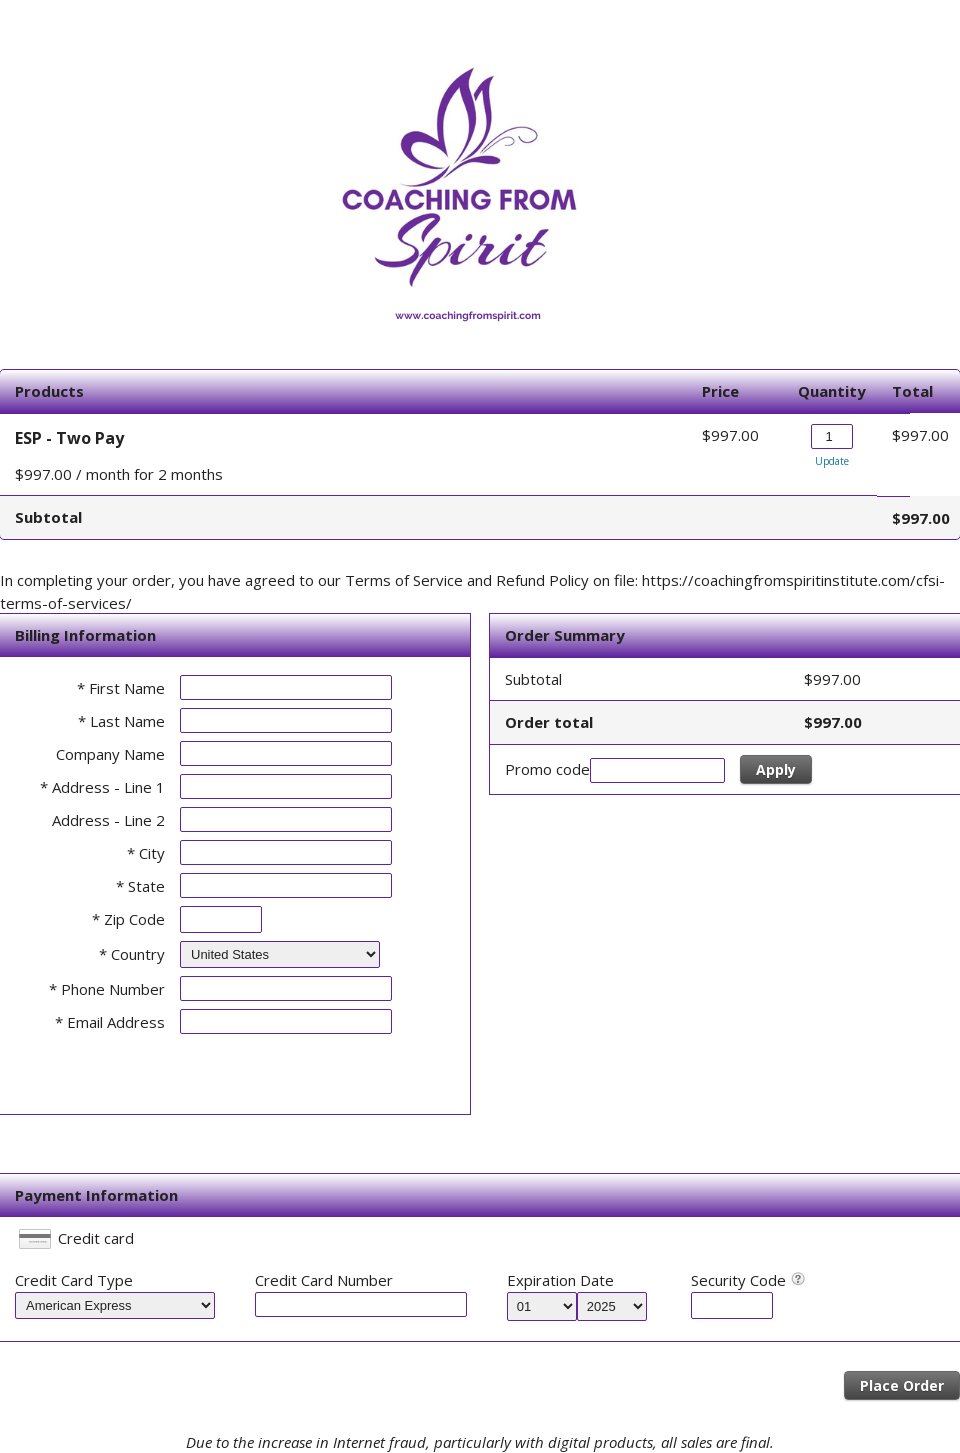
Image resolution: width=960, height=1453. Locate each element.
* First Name (121, 688)
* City (146, 853)
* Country (132, 954)
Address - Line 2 (108, 820)
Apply (776, 769)
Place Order (902, 1385)
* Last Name (121, 721)
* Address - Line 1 (102, 787)
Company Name (110, 754)
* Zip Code (128, 919)
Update (832, 461)
